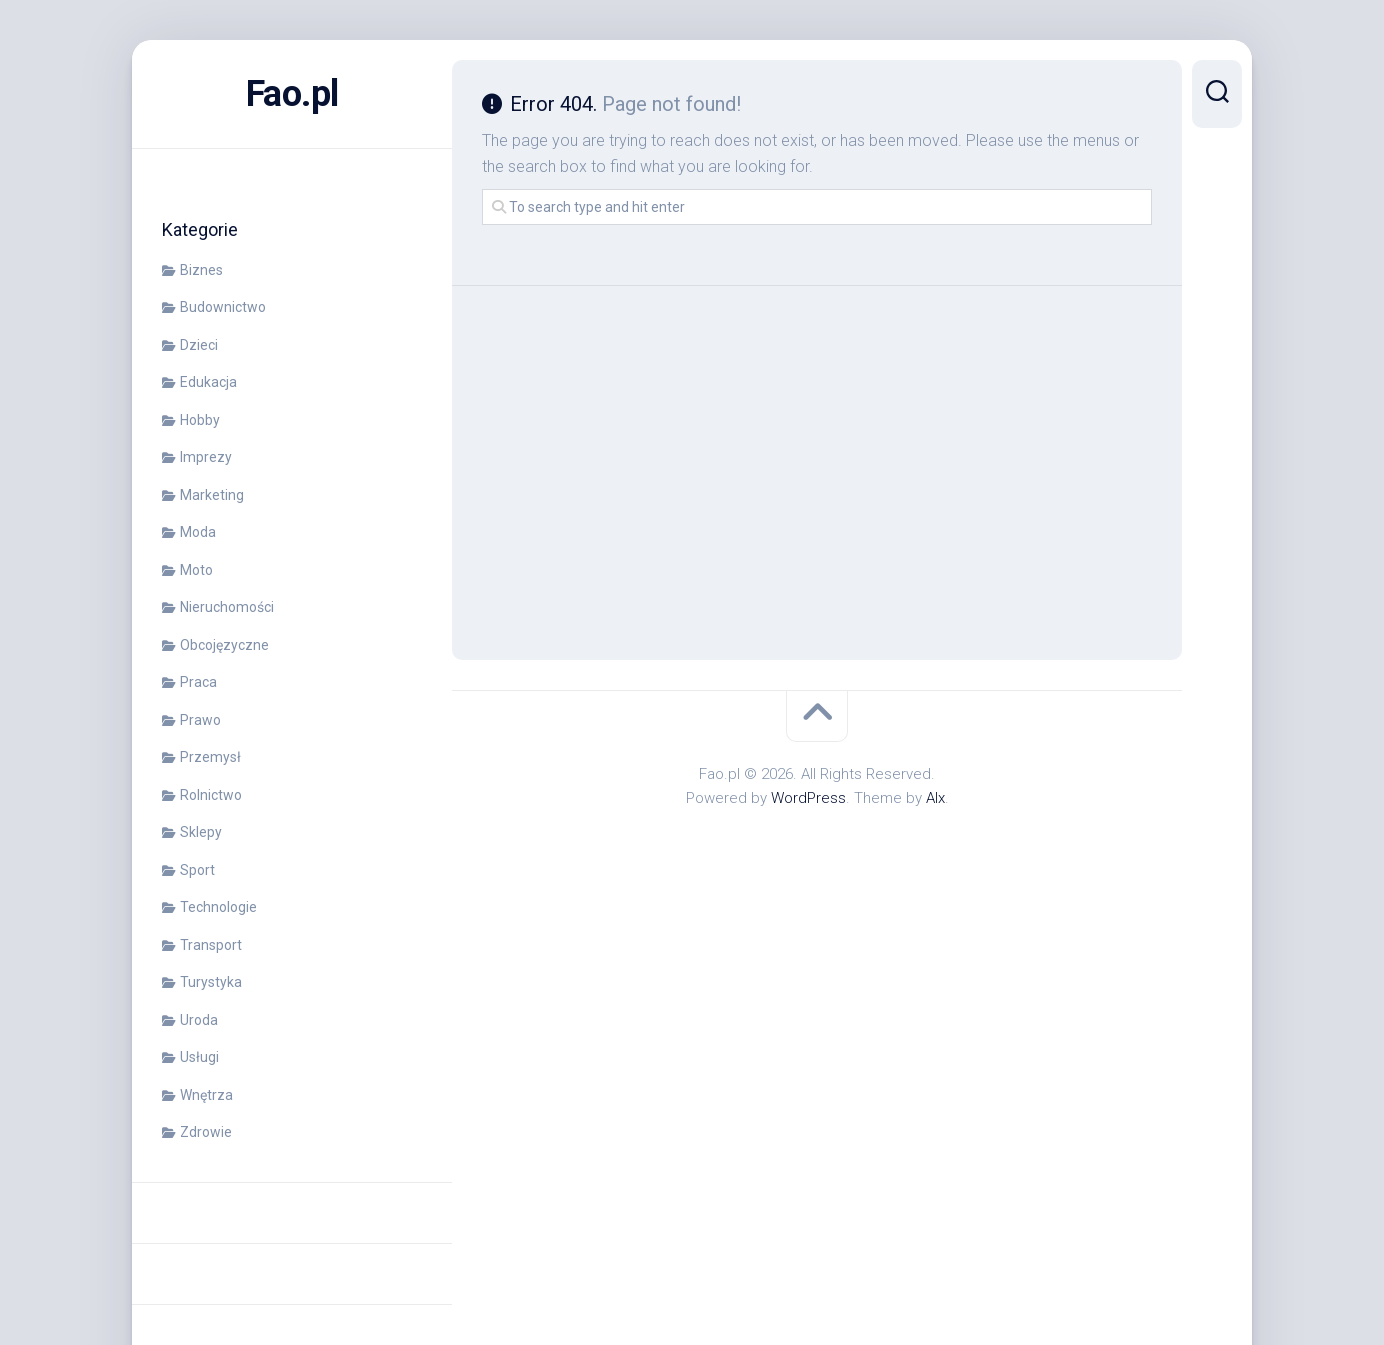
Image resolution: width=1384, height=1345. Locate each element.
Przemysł (210, 757)
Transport (211, 945)
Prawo (200, 720)
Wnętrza (206, 1095)
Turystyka (211, 982)
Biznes (201, 270)
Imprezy (206, 457)
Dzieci (199, 345)
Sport (197, 870)
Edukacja (208, 382)
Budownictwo (223, 307)
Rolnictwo (211, 795)
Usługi (199, 1057)
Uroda (199, 1020)
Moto (196, 570)
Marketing (212, 495)
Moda (198, 532)
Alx (935, 798)
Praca (198, 682)
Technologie (218, 907)
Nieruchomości (227, 607)
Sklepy (201, 832)
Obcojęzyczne (224, 645)
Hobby (200, 420)
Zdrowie (206, 1132)
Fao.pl (292, 94)
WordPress (808, 798)
